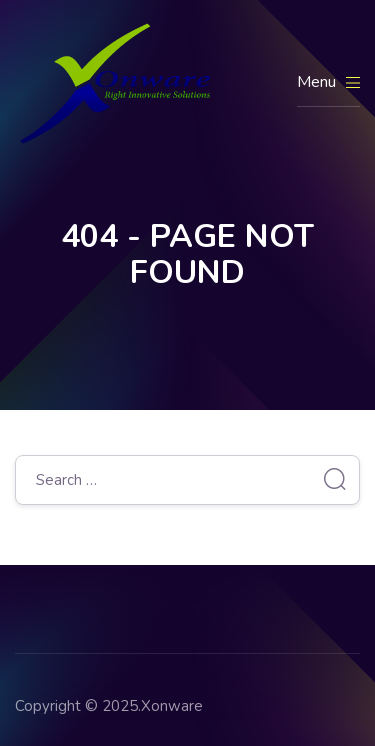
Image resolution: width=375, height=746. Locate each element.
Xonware (172, 706)
